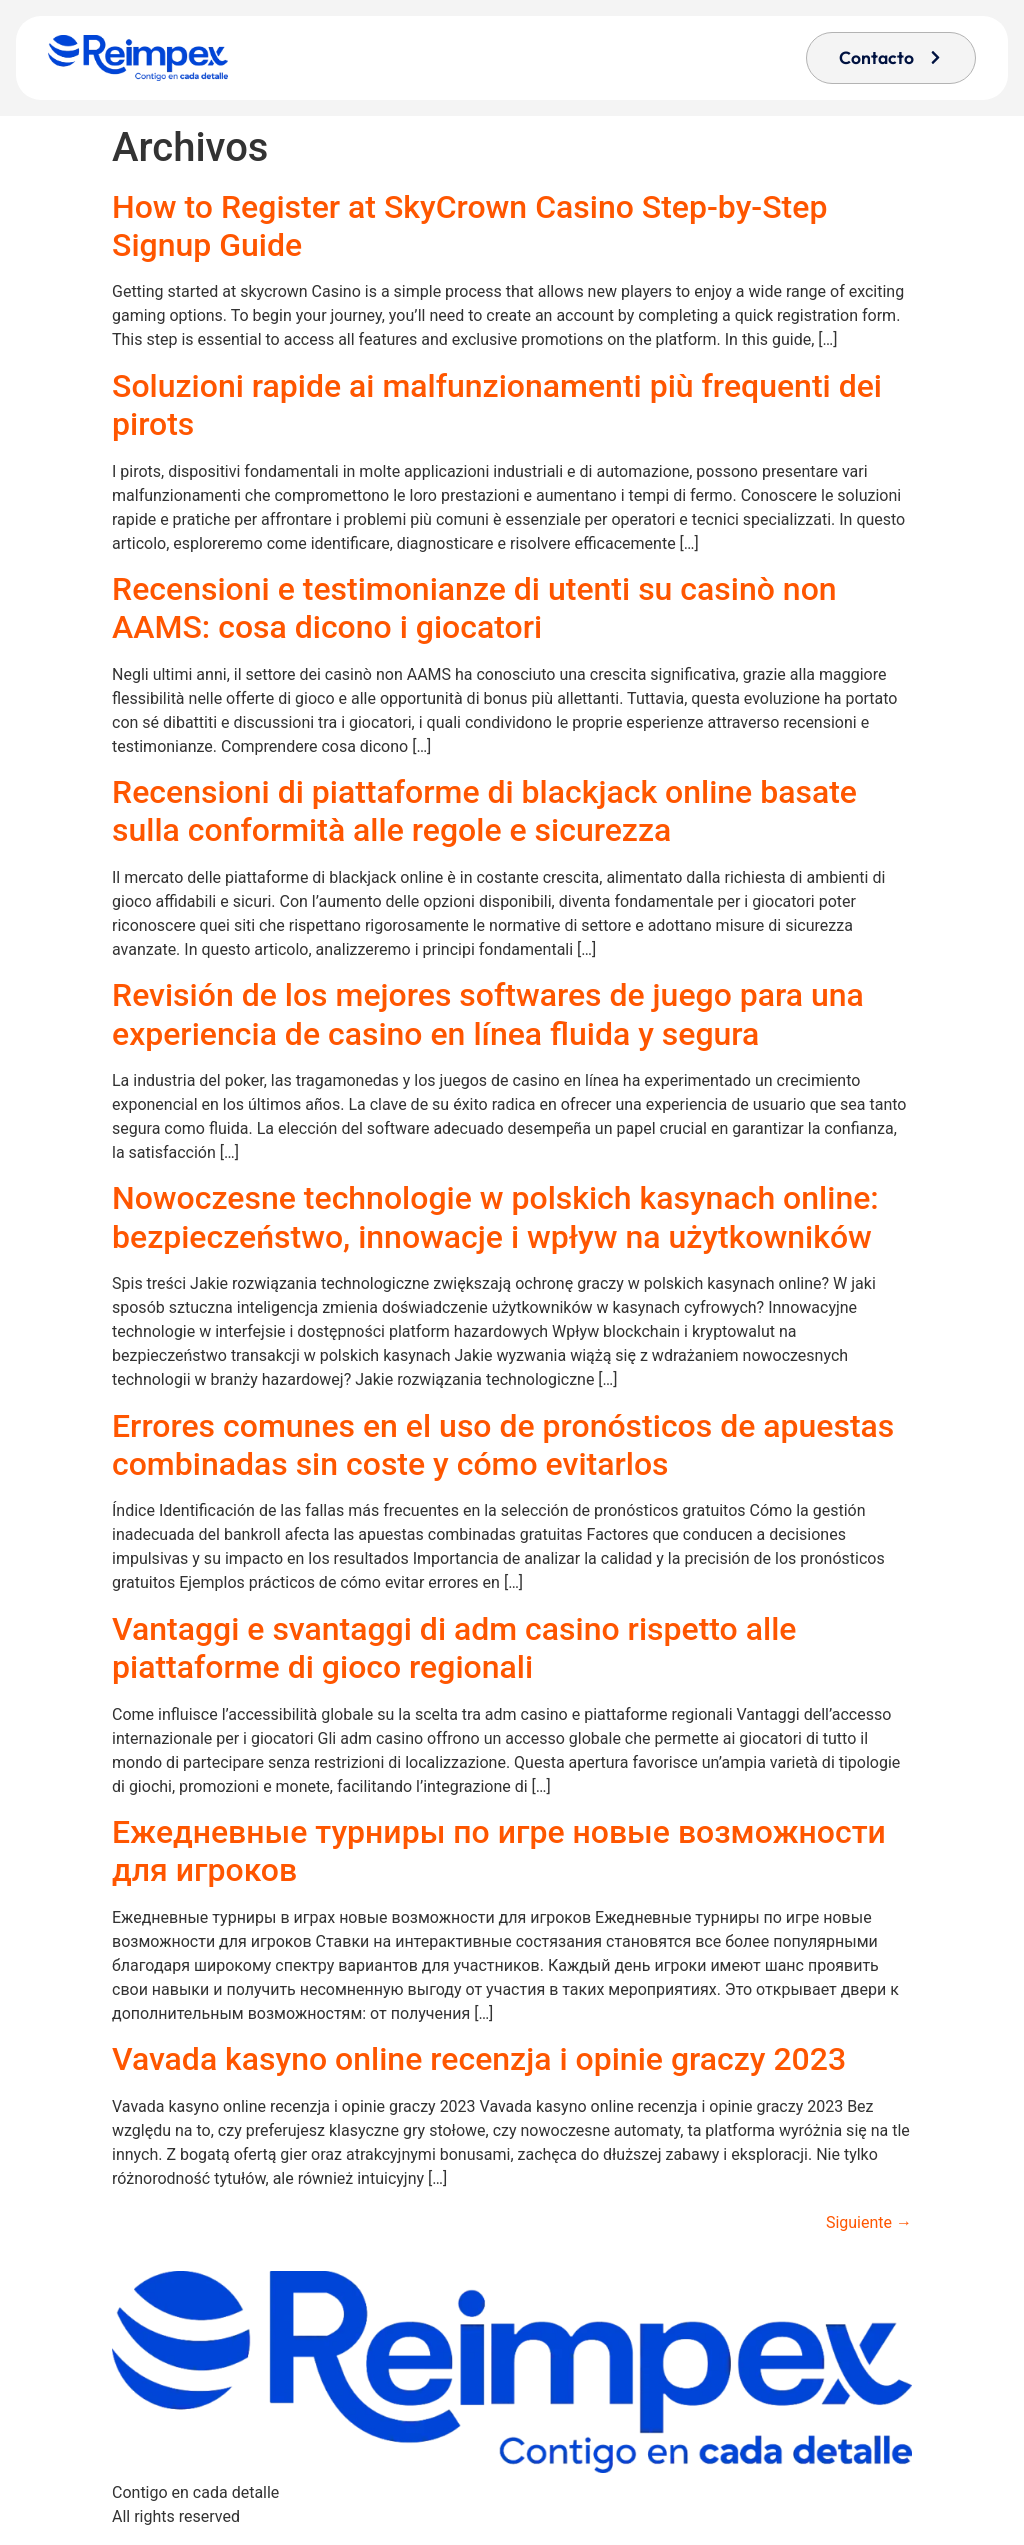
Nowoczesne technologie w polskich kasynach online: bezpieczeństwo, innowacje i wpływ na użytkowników (495, 1217)
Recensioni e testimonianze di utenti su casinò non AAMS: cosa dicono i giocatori (474, 608)
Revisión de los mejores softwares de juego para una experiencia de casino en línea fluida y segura (488, 1014)
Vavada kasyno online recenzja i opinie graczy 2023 (479, 2059)
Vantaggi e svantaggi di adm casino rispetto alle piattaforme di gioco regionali (454, 1648)
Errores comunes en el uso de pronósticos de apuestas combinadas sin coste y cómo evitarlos (503, 1445)
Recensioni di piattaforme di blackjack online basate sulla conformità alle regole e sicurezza (484, 811)
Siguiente (869, 2222)
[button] (891, 58)
